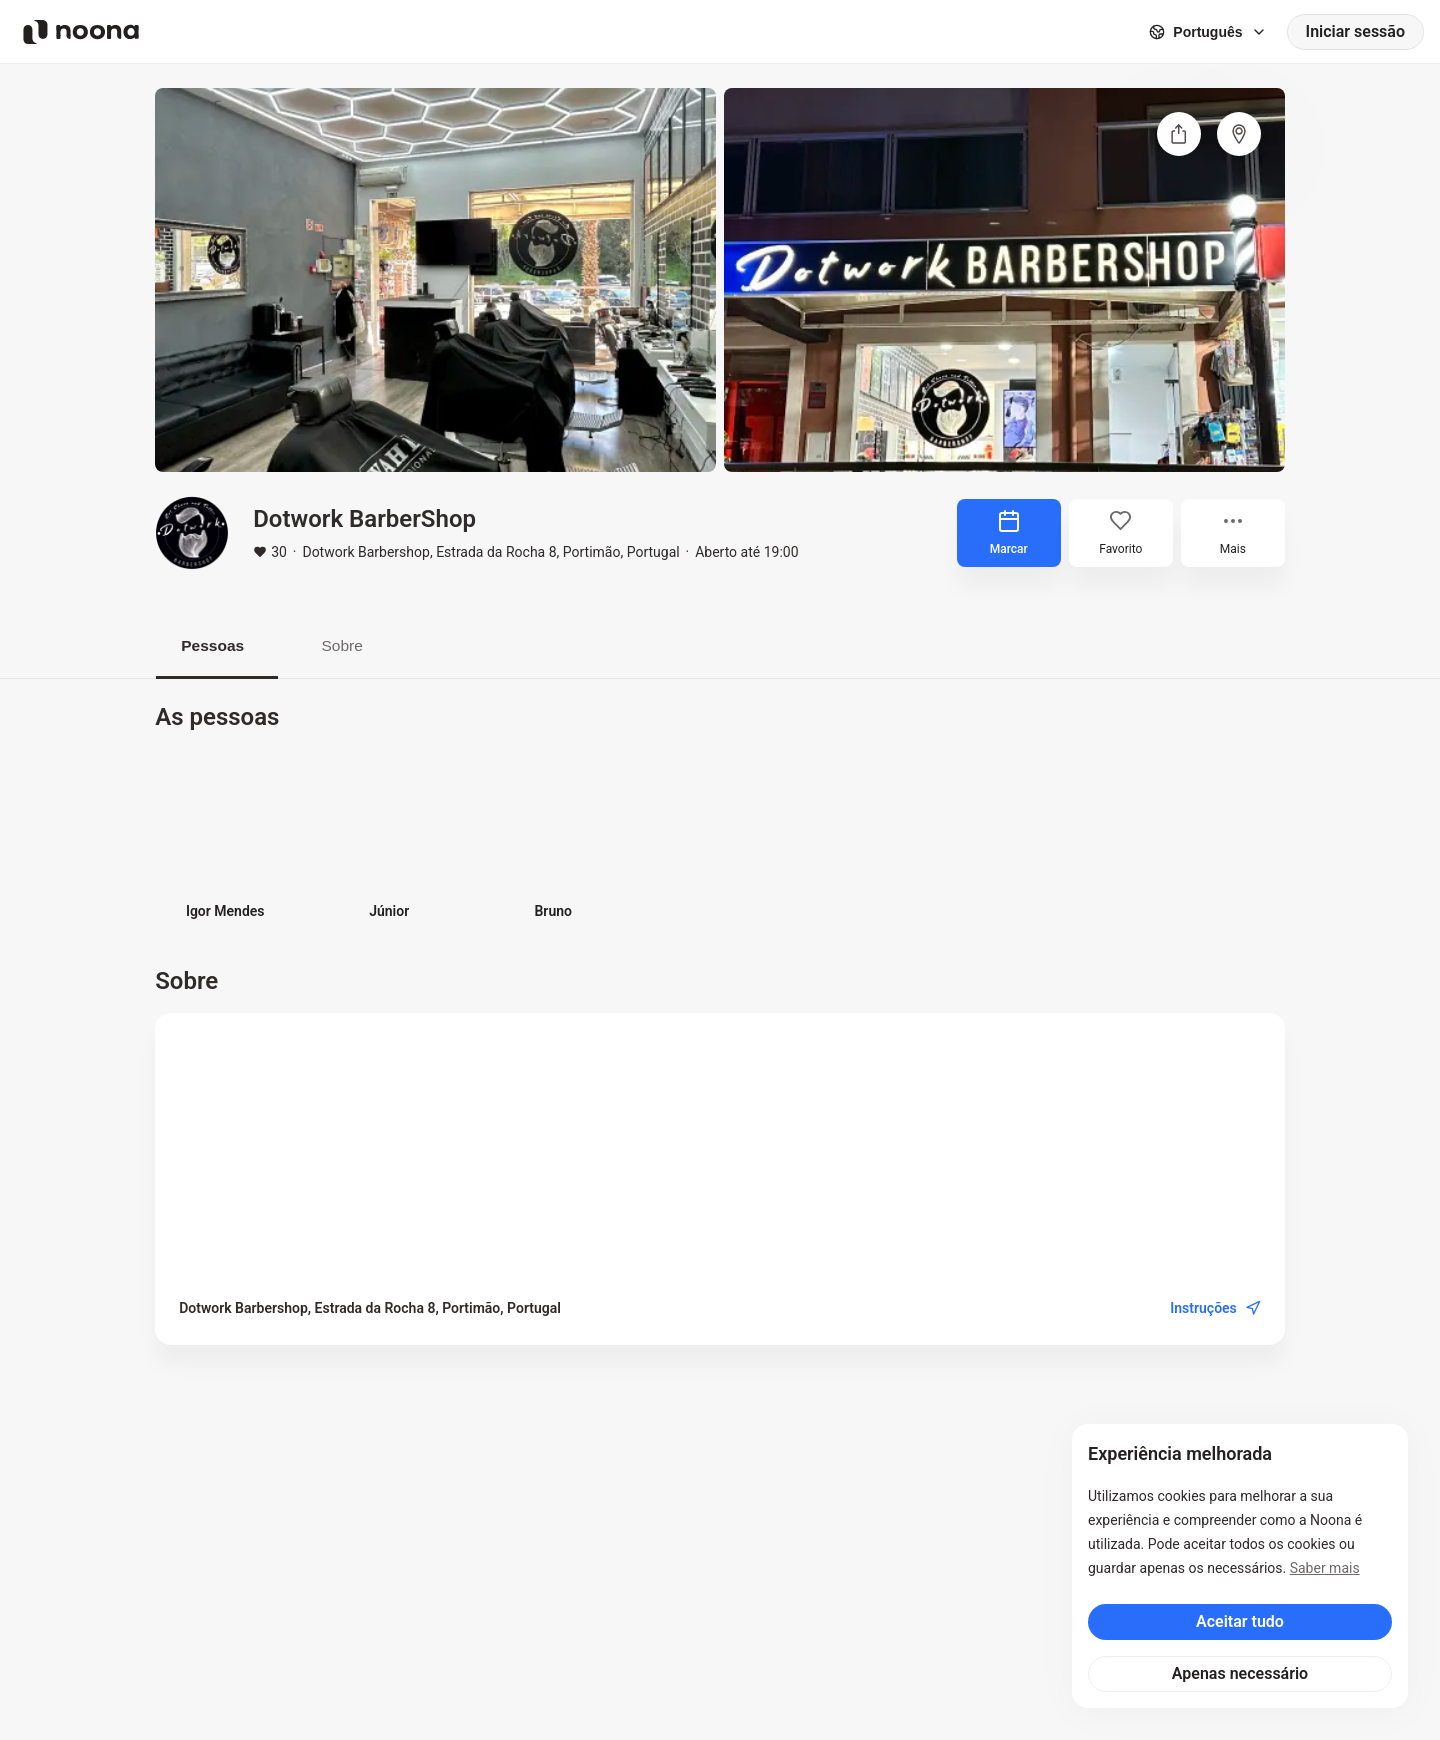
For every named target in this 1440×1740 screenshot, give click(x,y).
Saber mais (1325, 1568)
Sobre (355, 645)
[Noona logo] (81, 32)
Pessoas (217, 645)
